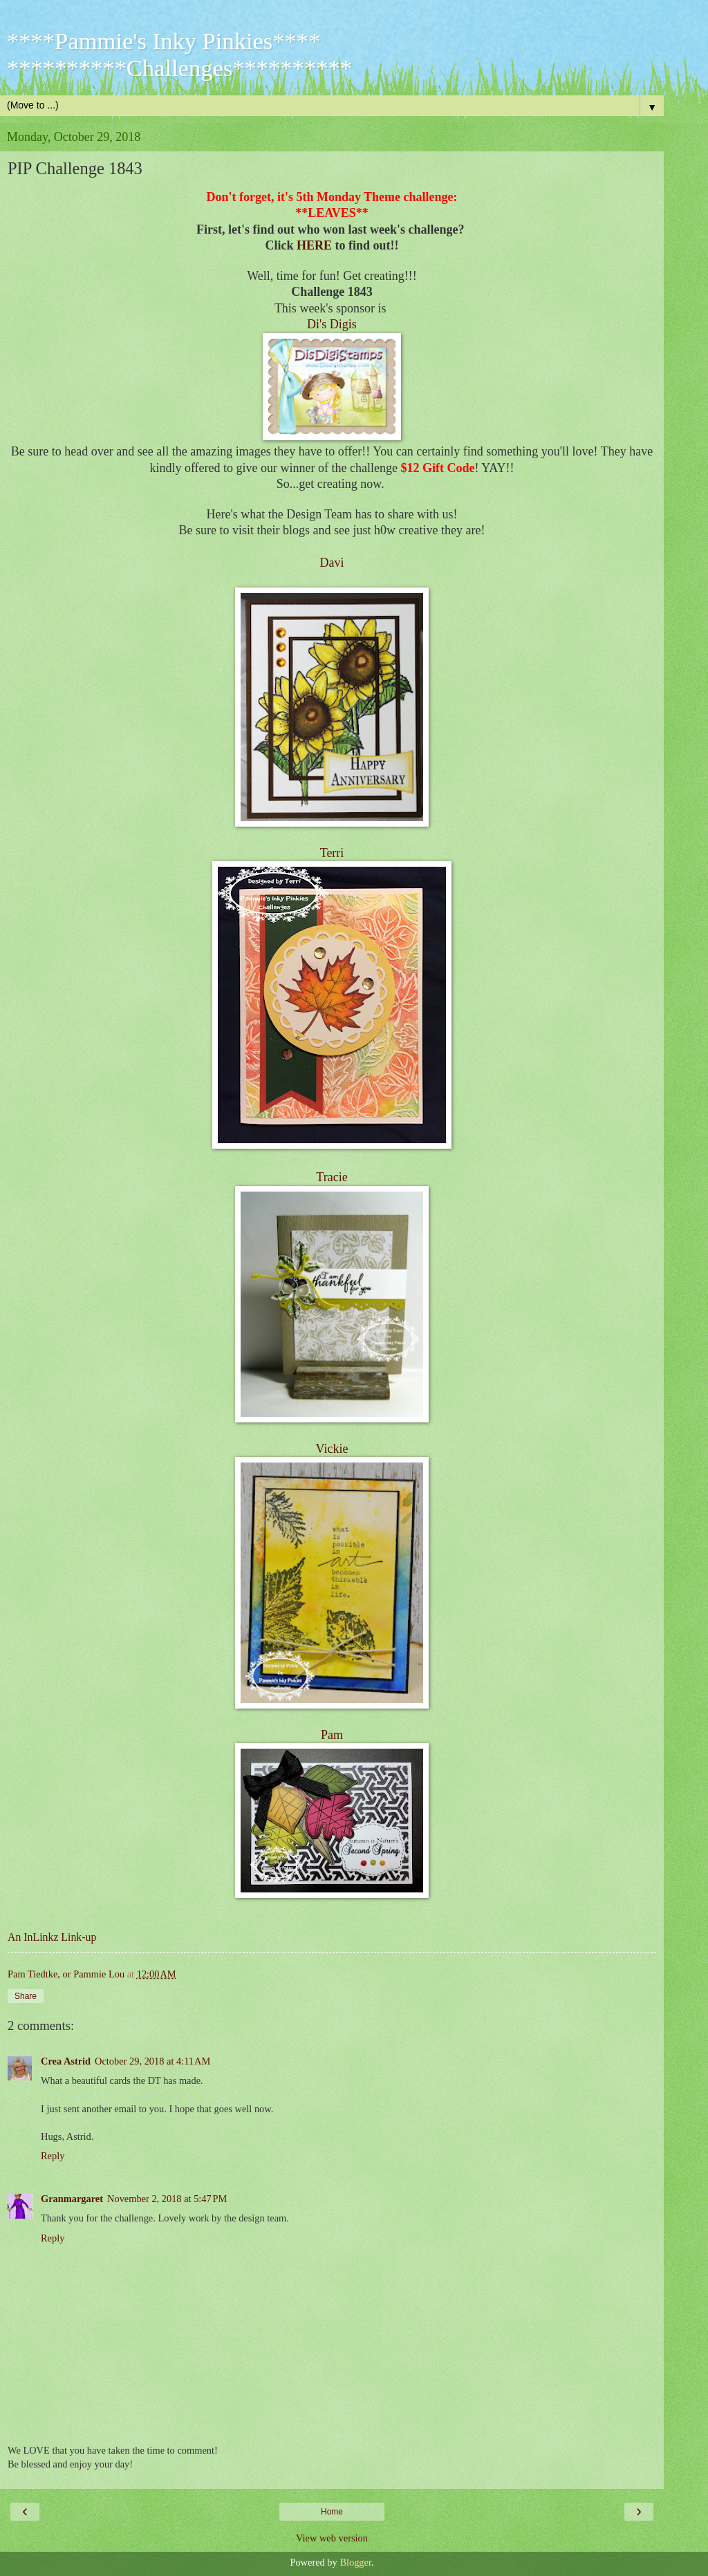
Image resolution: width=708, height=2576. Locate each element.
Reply (52, 2155)
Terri (332, 853)
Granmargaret (72, 2198)
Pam (332, 1735)
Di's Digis (332, 324)
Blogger (355, 2562)
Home (332, 2512)
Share (26, 1996)
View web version (332, 2538)
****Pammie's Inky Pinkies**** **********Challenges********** (179, 54)
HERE (314, 245)
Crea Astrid (66, 2061)
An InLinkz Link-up (52, 1937)
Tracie (331, 1177)
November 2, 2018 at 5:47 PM (167, 2198)
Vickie (332, 1449)
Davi (332, 563)
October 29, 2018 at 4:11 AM (152, 2061)
